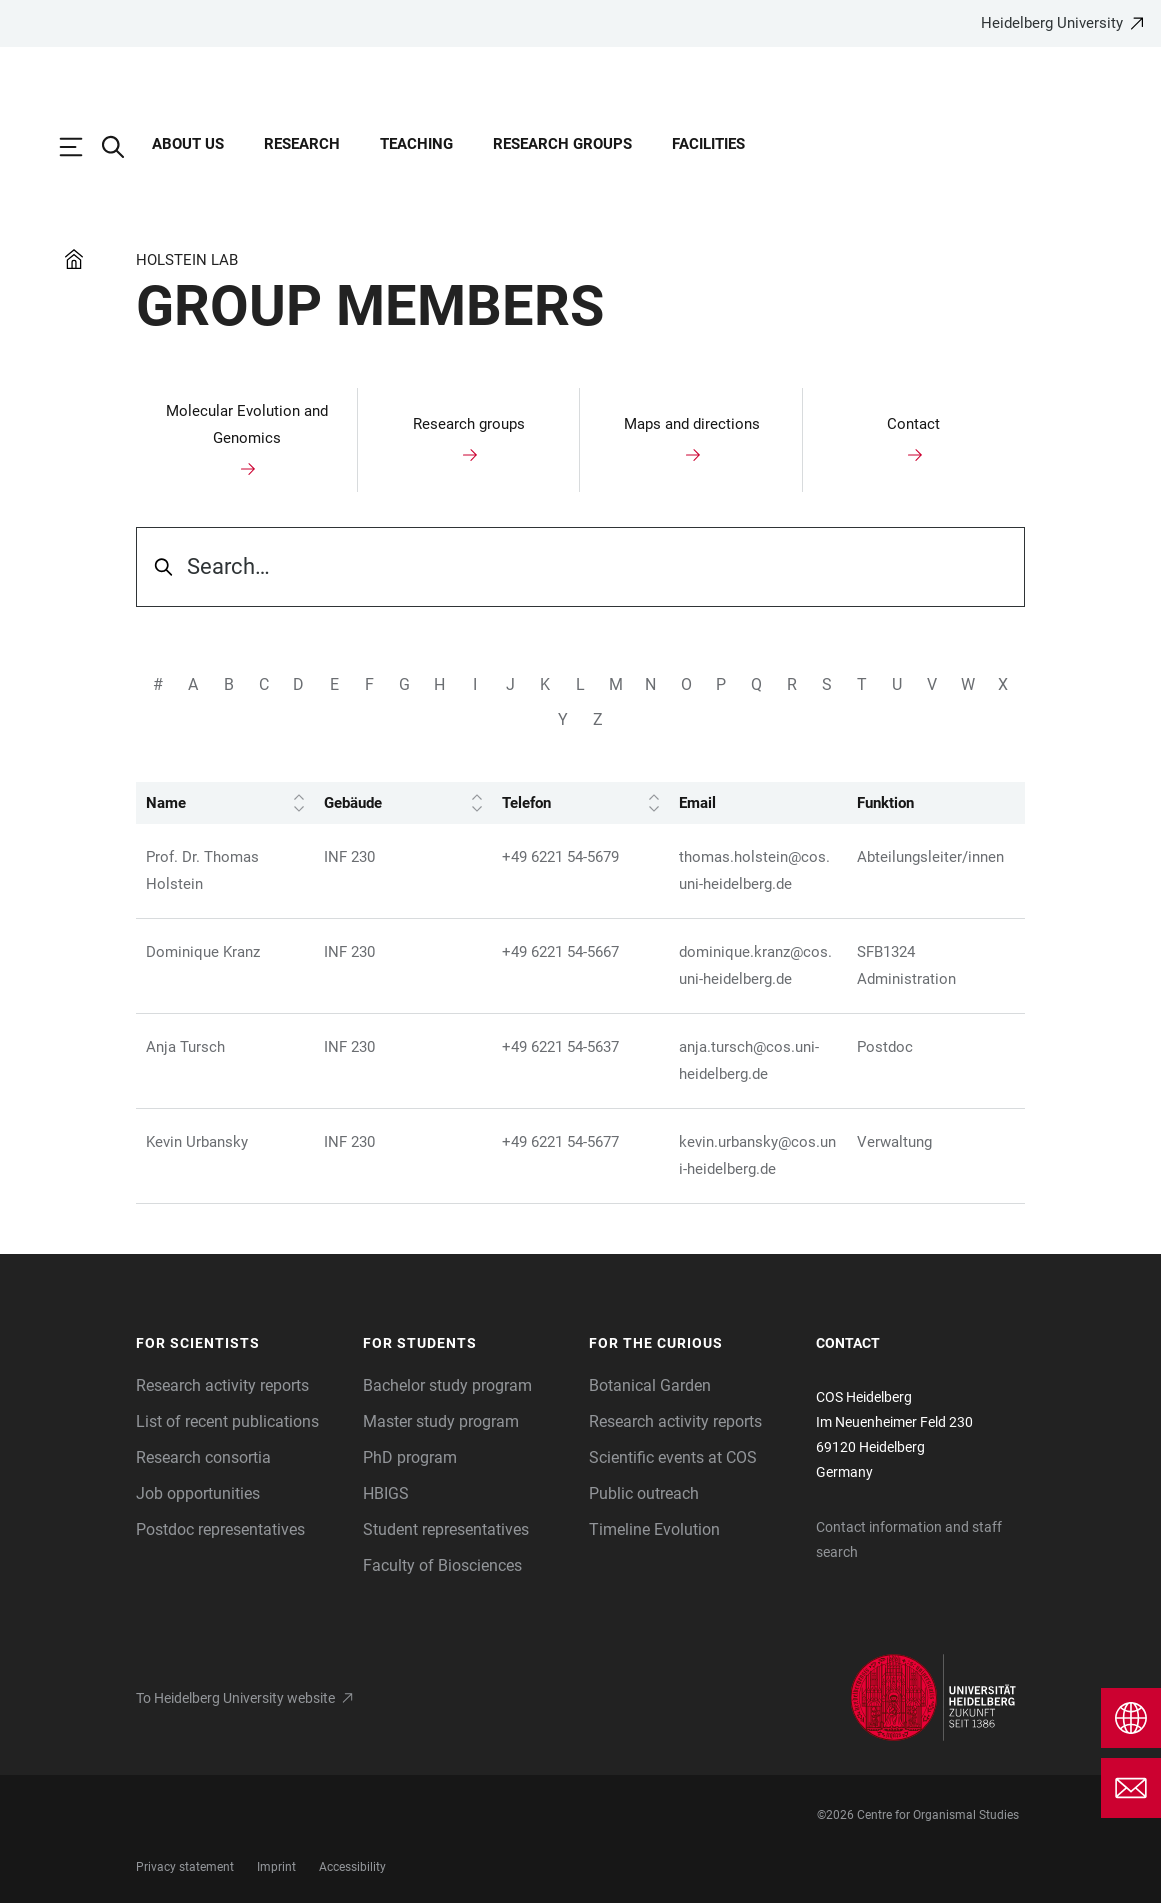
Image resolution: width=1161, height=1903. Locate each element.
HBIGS (386, 1493)
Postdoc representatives (220, 1529)
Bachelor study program (447, 1385)
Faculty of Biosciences (442, 1565)
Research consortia (203, 1457)
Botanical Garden (650, 1385)
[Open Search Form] (123, 147)
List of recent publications (227, 1421)
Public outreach (644, 1493)
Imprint (276, 1867)
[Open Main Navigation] (81, 147)
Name (225, 803)
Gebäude (403, 803)
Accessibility (352, 1867)
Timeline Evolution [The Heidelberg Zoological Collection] (654, 1529)
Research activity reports (222, 1385)
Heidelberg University (1052, 23)
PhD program (410, 1457)
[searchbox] (580, 567)
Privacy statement (185, 1867)
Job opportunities (198, 1493)
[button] (239, 1344)
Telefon (581, 803)
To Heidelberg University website (235, 1698)
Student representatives (446, 1529)
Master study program (441, 1421)
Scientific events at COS (673, 1457)
